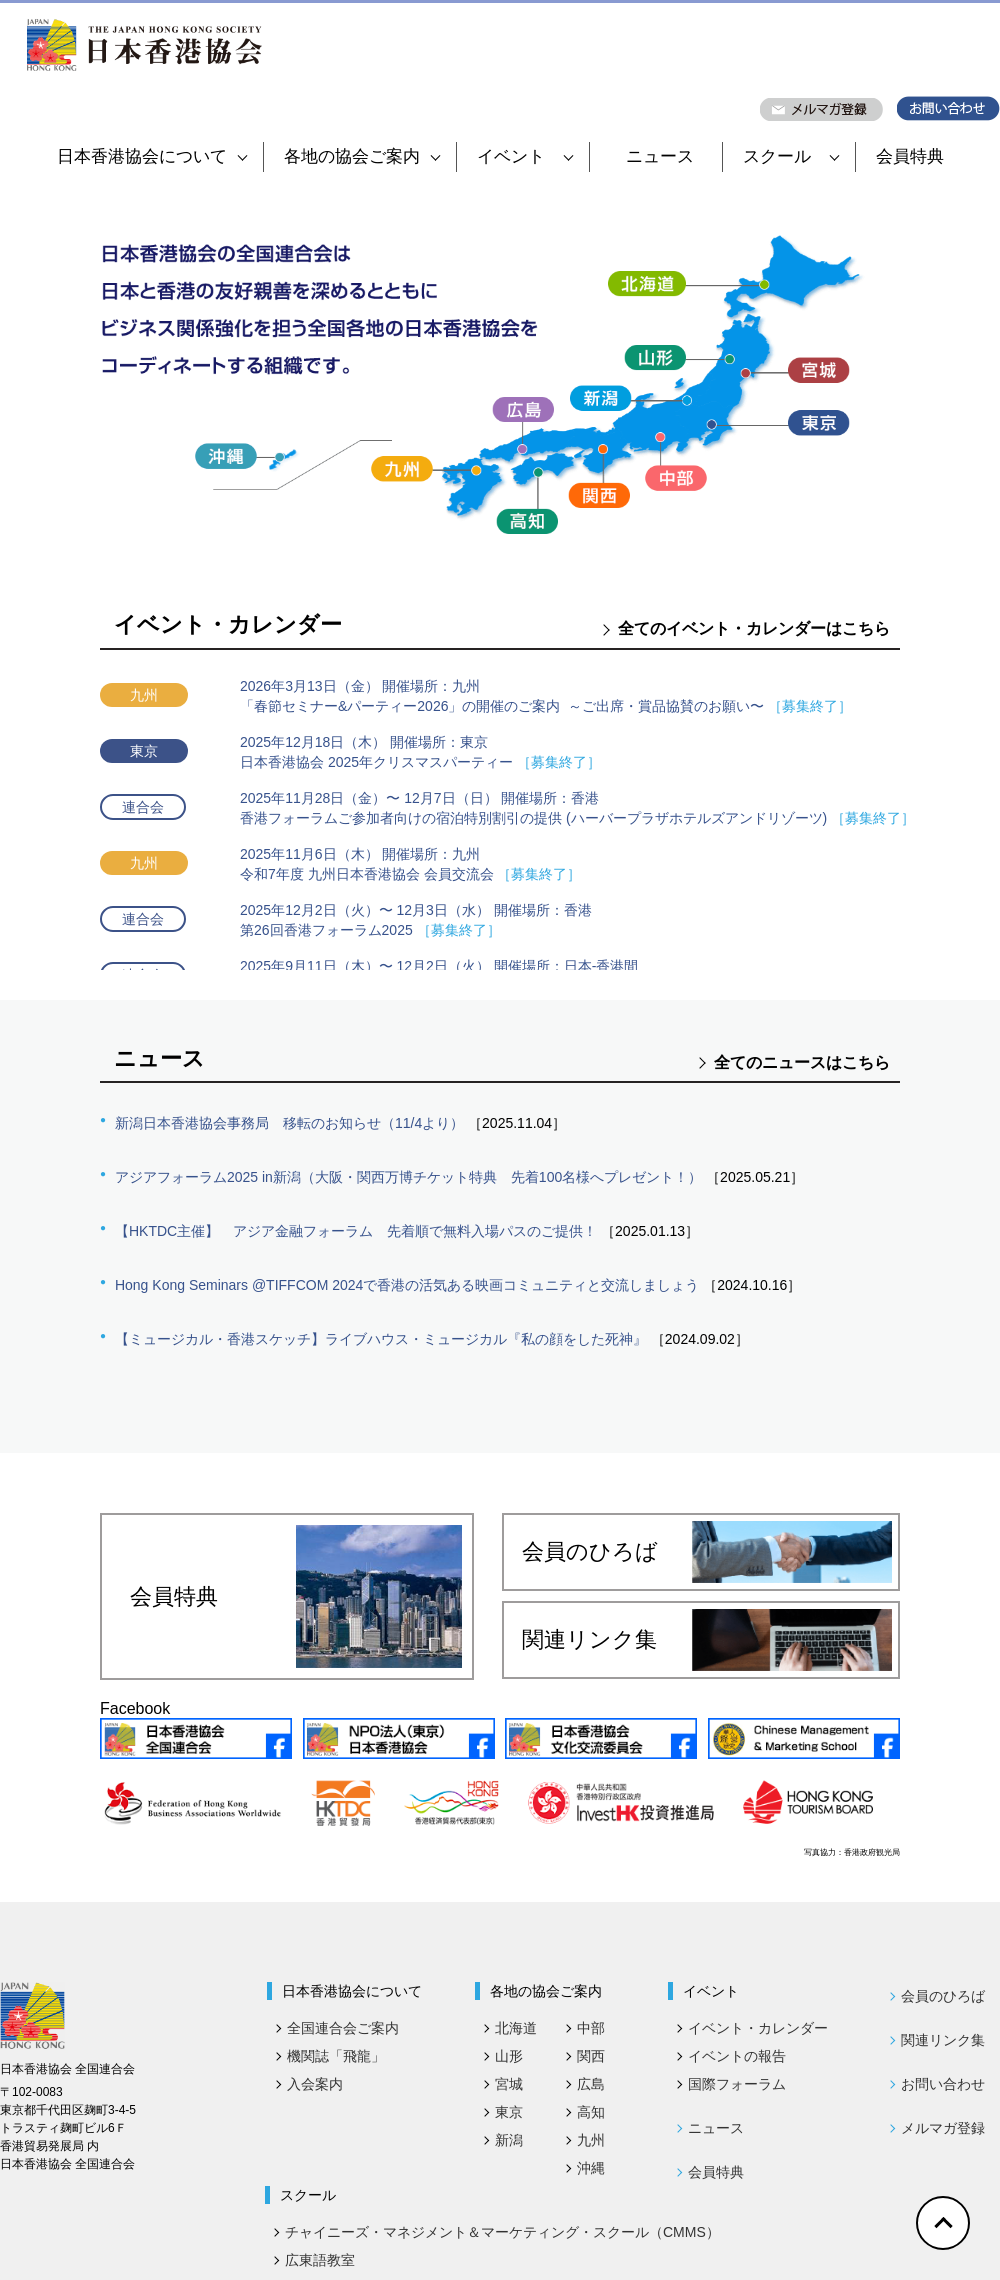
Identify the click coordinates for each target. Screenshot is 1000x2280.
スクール (791, 156)
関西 (591, 2056)
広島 (591, 2084)
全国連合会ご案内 (343, 2028)
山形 (509, 2056)
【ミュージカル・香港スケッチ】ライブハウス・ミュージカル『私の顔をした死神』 (381, 1339)
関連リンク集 (707, 1640)
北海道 (516, 2028)
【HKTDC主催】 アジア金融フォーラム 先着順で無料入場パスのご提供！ (356, 1231)
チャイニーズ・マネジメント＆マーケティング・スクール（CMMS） (502, 2232)
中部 (591, 2028)
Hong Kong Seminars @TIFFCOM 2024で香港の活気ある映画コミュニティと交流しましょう (407, 1285)
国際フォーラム (737, 2084)
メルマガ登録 (943, 2128)
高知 (591, 2112)
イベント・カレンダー (758, 2028)
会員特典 (910, 156)
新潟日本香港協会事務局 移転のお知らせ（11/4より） (289, 1123)
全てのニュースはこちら (802, 1062)
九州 (591, 2140)
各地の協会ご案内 (362, 156)
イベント (525, 156)
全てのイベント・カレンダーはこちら (754, 628)
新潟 (509, 2140)
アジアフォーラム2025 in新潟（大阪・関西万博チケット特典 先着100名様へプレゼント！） (408, 1177)
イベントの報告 (737, 2056)
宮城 (509, 2084)
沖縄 (591, 2168)
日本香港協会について (152, 156)
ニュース (660, 156)
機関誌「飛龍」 (336, 2056)
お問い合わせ (943, 2084)
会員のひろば (707, 1552)
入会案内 (315, 2084)
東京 (509, 2112)
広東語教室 (320, 2260)
